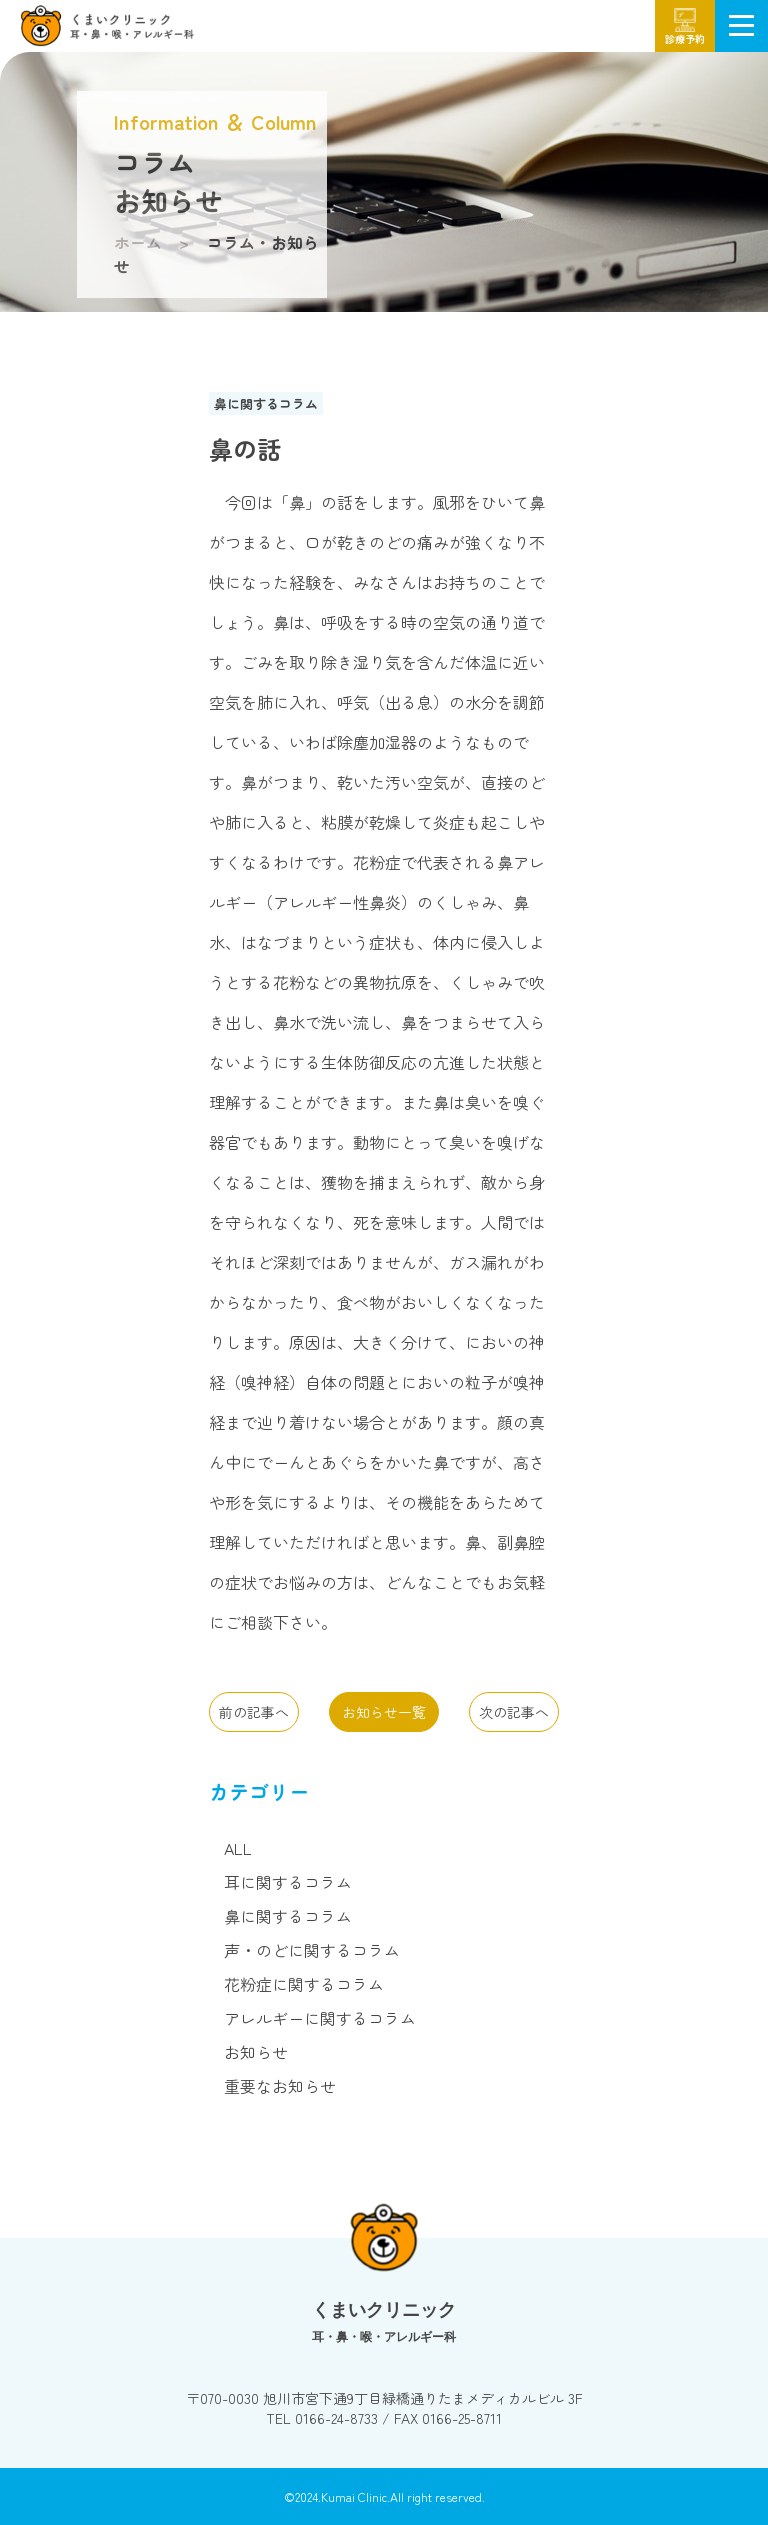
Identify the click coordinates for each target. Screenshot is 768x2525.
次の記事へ (514, 1712)
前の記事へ (254, 1712)
